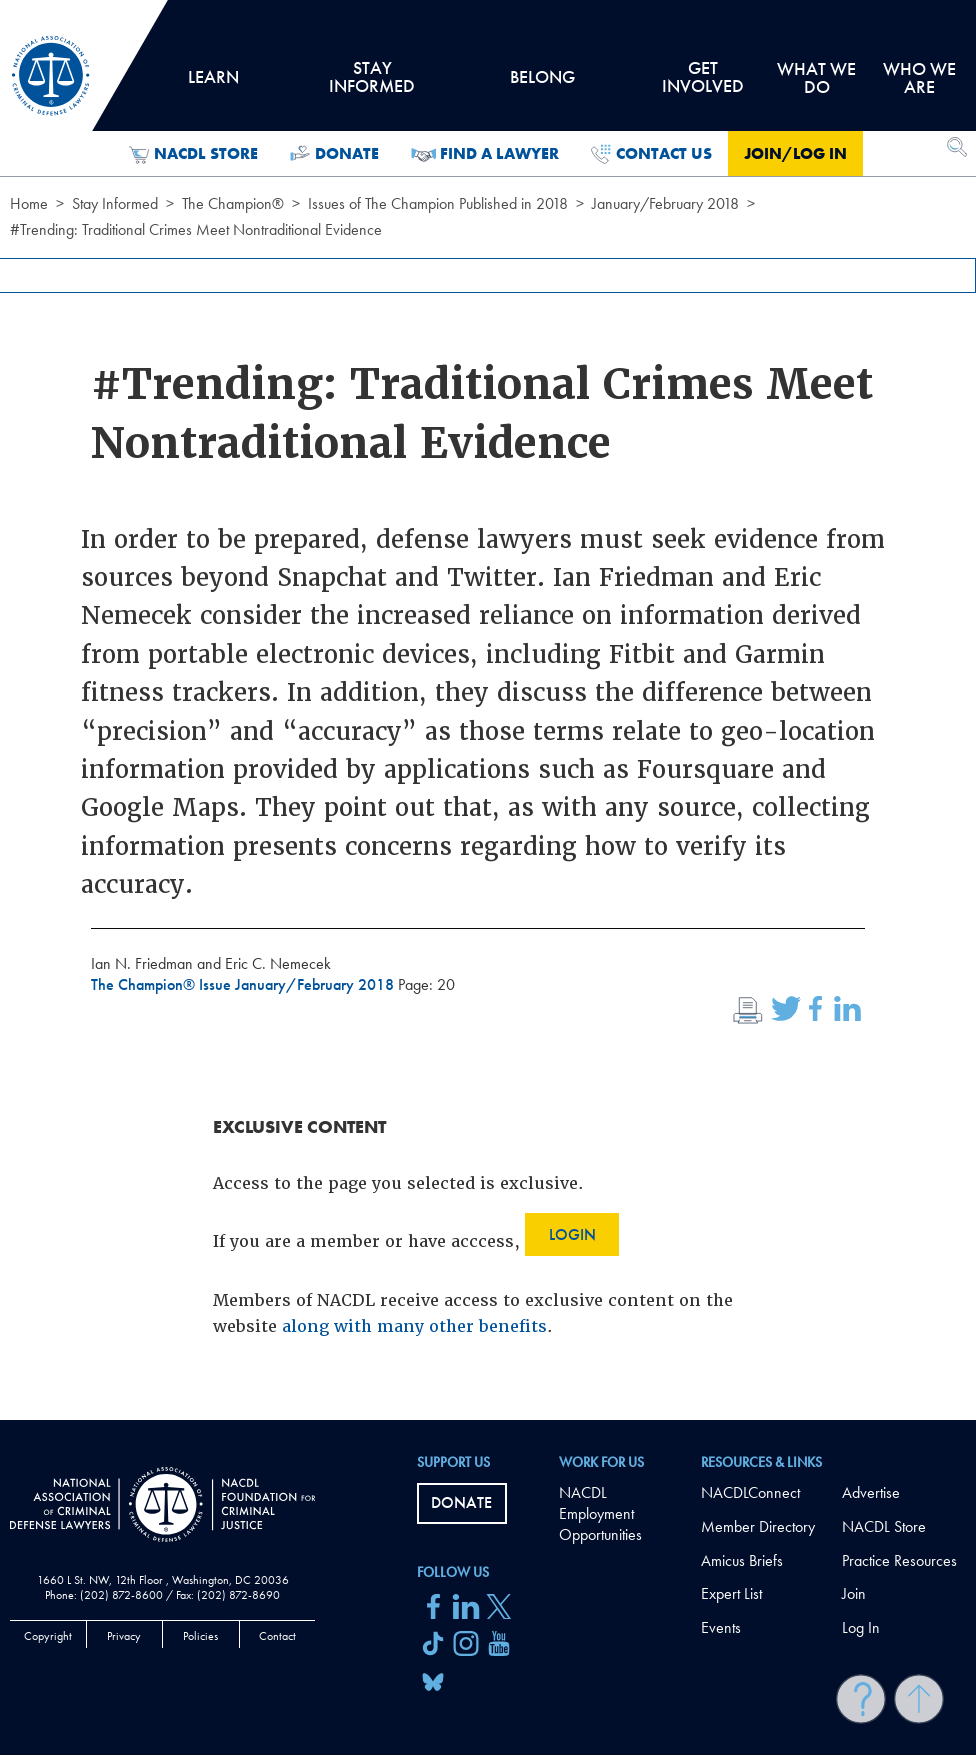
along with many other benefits (414, 1326)
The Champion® (233, 203)
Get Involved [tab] (702, 84)
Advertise (871, 1492)
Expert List (731, 1593)
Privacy (124, 1636)
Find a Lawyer (485, 154)
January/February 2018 (665, 203)
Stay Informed (115, 203)
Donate (334, 154)
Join (854, 1593)
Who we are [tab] (919, 77)
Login (572, 1234)
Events (721, 1627)
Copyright (48, 1636)
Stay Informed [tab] (371, 84)
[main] (488, 710)
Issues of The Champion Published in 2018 (438, 203)
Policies (200, 1636)
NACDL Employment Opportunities (600, 1513)
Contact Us (651, 154)
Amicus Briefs (742, 1560)
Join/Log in (795, 153)
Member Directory (758, 1526)
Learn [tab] (213, 84)
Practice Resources (899, 1560)
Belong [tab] (542, 84)
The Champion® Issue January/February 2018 (244, 984)
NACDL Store (193, 154)
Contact (277, 1636)
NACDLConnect (750, 1492)
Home (29, 203)
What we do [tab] (816, 77)
